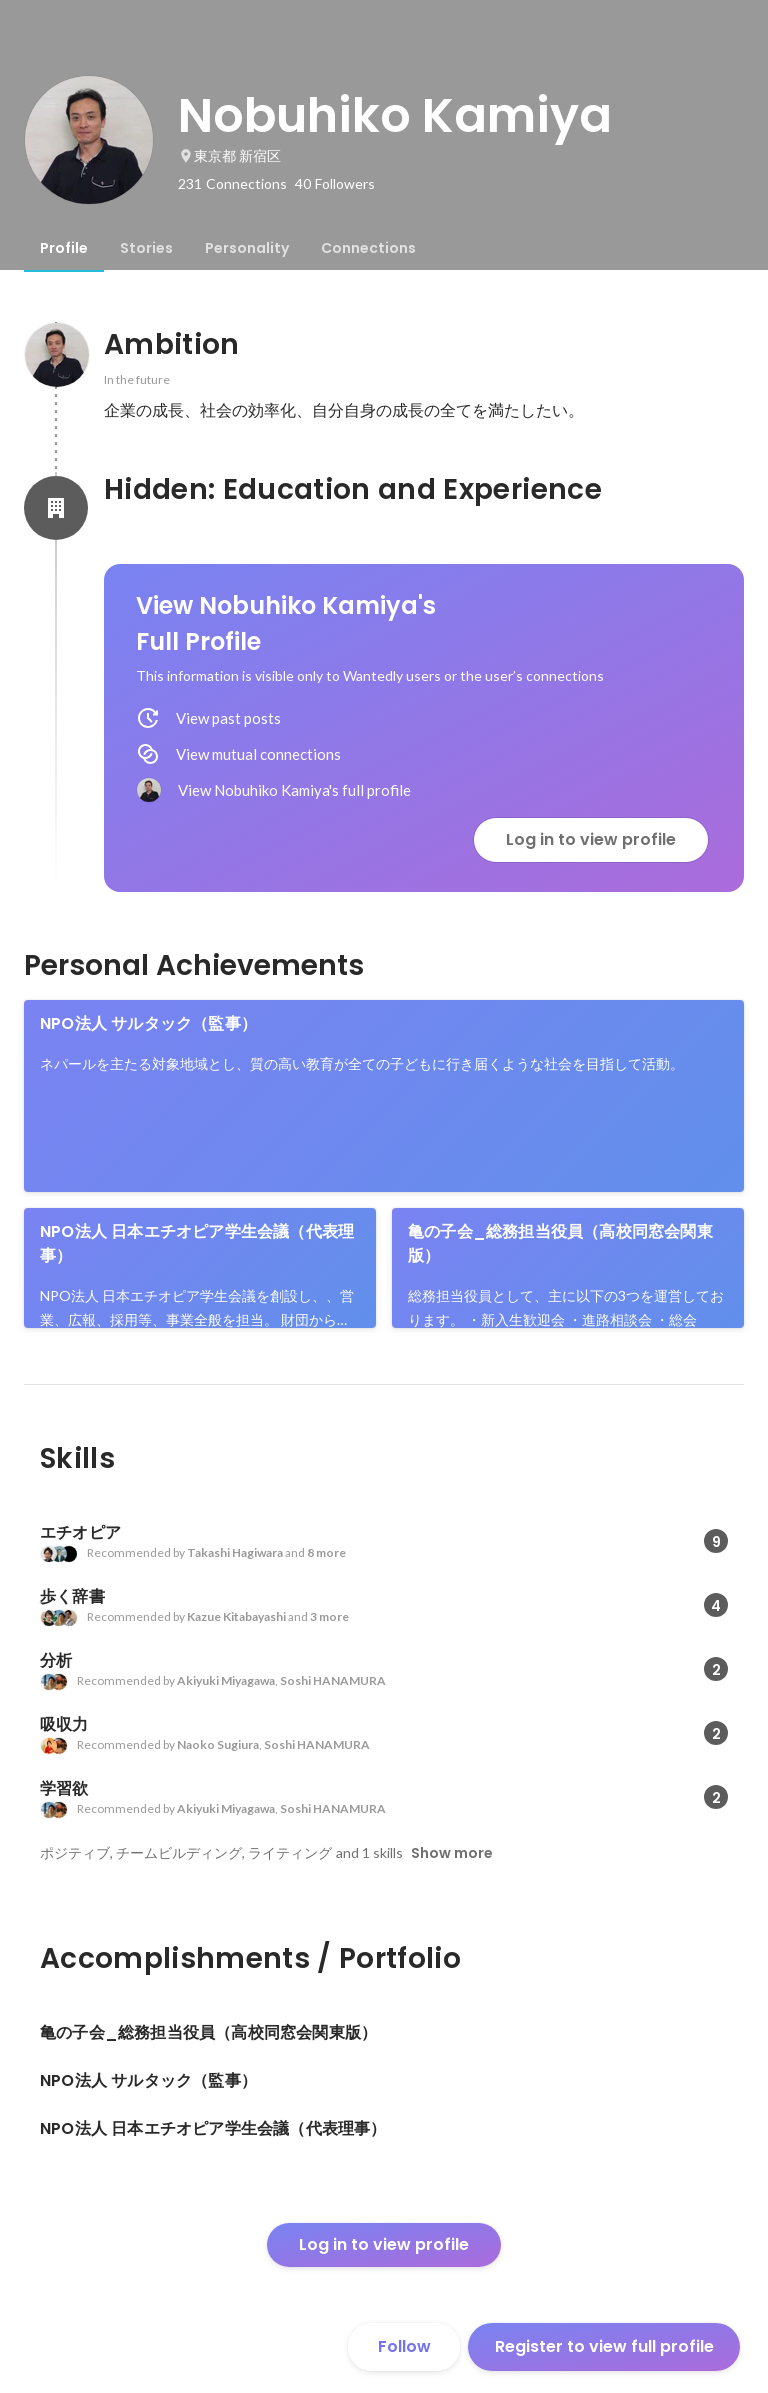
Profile (64, 248)
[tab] (64, 248)
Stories (146, 248)
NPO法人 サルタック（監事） (148, 1023)
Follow (404, 2346)
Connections (368, 248)
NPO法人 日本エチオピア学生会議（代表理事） (197, 1243)
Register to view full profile (604, 2346)
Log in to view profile (591, 839)
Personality (247, 248)
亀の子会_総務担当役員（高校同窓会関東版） (560, 1243)
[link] (384, 1096)
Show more (452, 1853)
